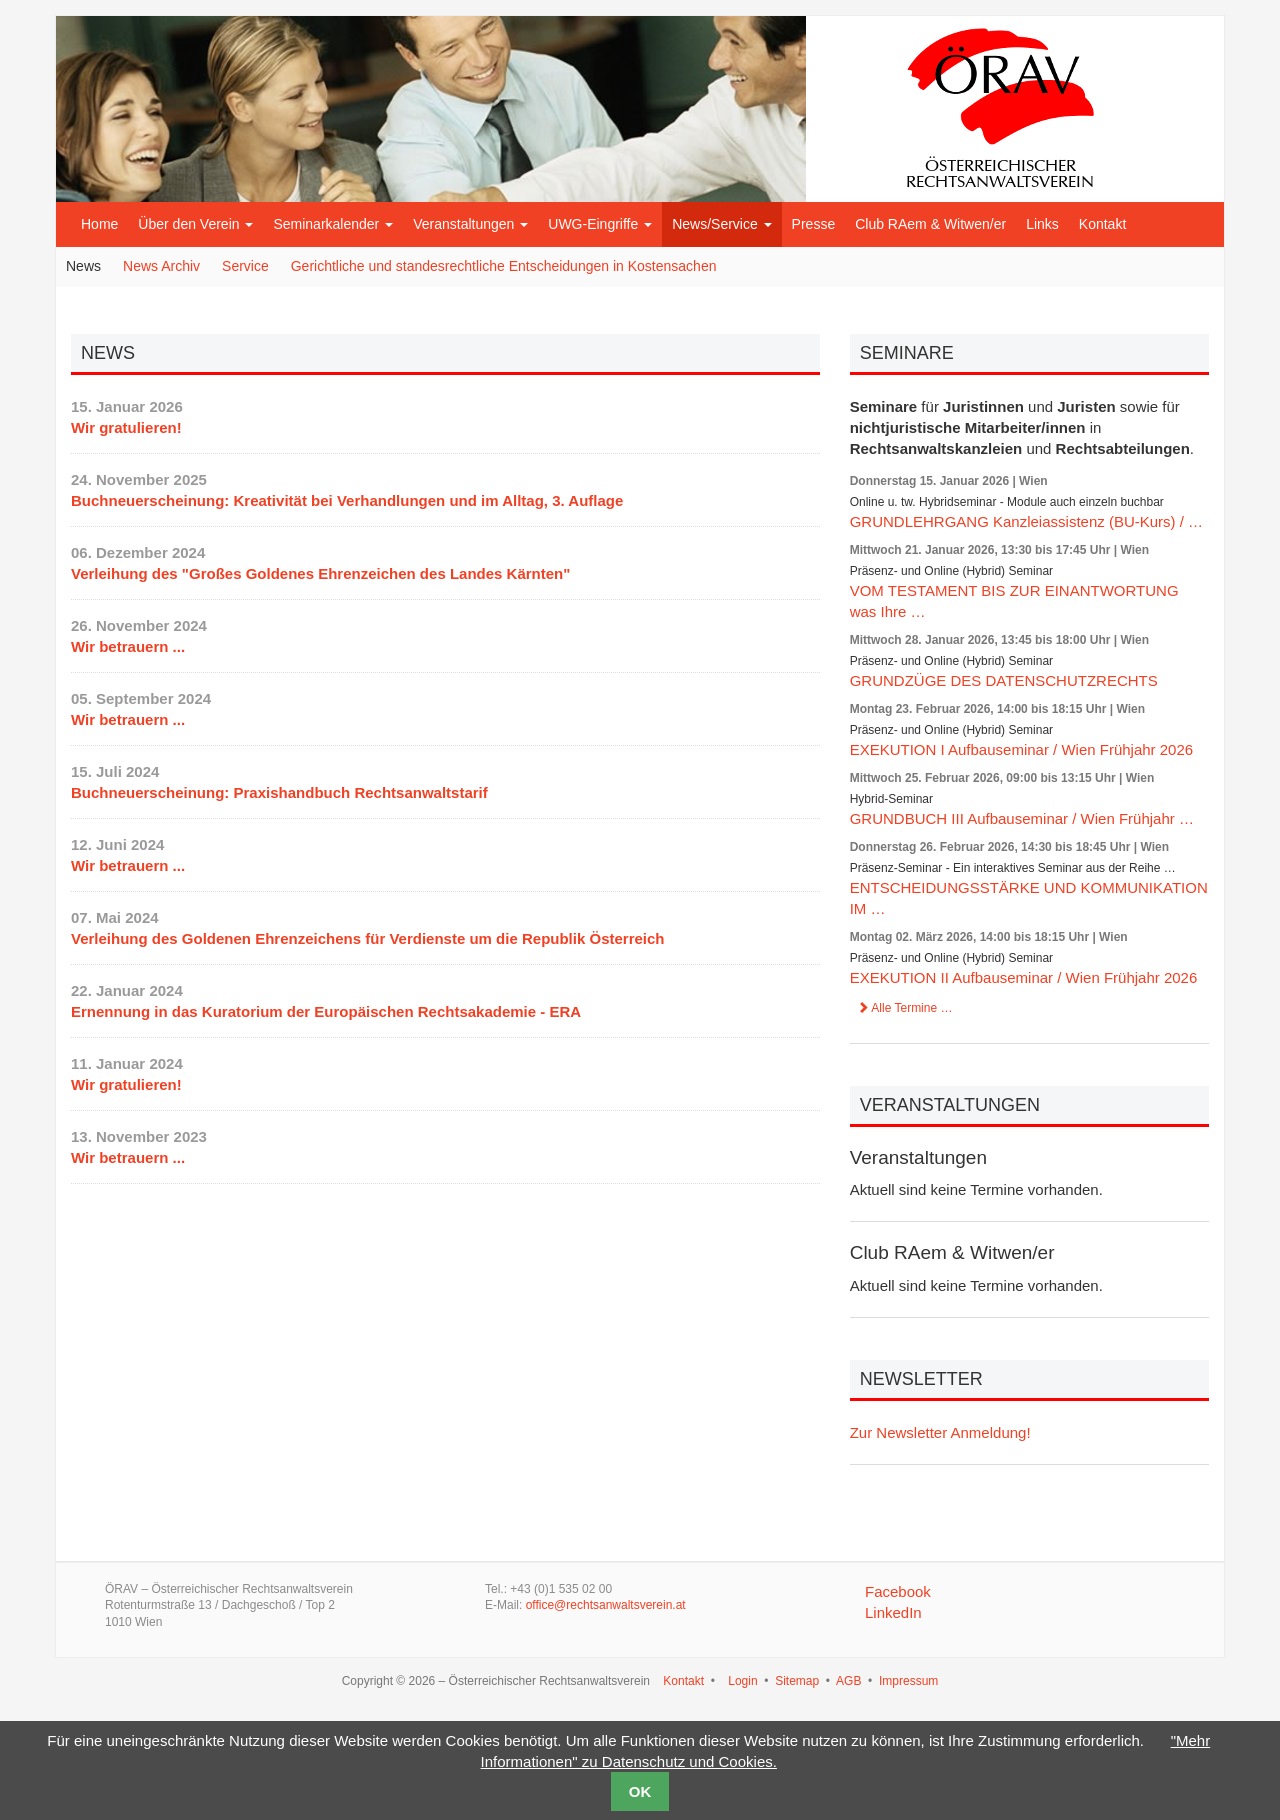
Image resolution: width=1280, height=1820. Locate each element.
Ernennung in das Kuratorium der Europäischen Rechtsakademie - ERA (326, 1011)
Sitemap (797, 1681)
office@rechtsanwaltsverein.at (606, 1605)
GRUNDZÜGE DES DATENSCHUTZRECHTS (1004, 680)
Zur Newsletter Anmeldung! (940, 1432)
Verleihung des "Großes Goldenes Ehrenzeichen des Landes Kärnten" (320, 573)
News (83, 266)
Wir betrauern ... (128, 646)
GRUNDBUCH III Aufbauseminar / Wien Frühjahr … (1022, 818)
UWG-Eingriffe (600, 224)
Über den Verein (195, 224)
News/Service (721, 224)
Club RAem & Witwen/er (930, 224)
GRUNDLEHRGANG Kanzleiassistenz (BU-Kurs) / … (1026, 521)
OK (640, 1791)
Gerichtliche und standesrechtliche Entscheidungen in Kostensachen (504, 266)
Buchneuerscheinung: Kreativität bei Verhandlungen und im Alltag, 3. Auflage (347, 500)
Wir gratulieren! (126, 427)
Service (245, 266)
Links (1042, 224)
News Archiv (161, 266)
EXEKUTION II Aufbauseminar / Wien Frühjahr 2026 (1024, 977)
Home (99, 224)
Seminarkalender (333, 224)
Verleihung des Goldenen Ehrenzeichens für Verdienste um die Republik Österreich (368, 938)
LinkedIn (893, 1612)
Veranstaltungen (470, 224)
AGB (848, 1681)
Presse (814, 224)
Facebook (898, 1591)
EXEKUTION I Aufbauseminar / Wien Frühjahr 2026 (1021, 749)
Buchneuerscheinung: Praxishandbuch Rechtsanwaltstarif (279, 792)
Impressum (908, 1681)
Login (742, 1681)
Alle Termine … (905, 1008)
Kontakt (1102, 224)
